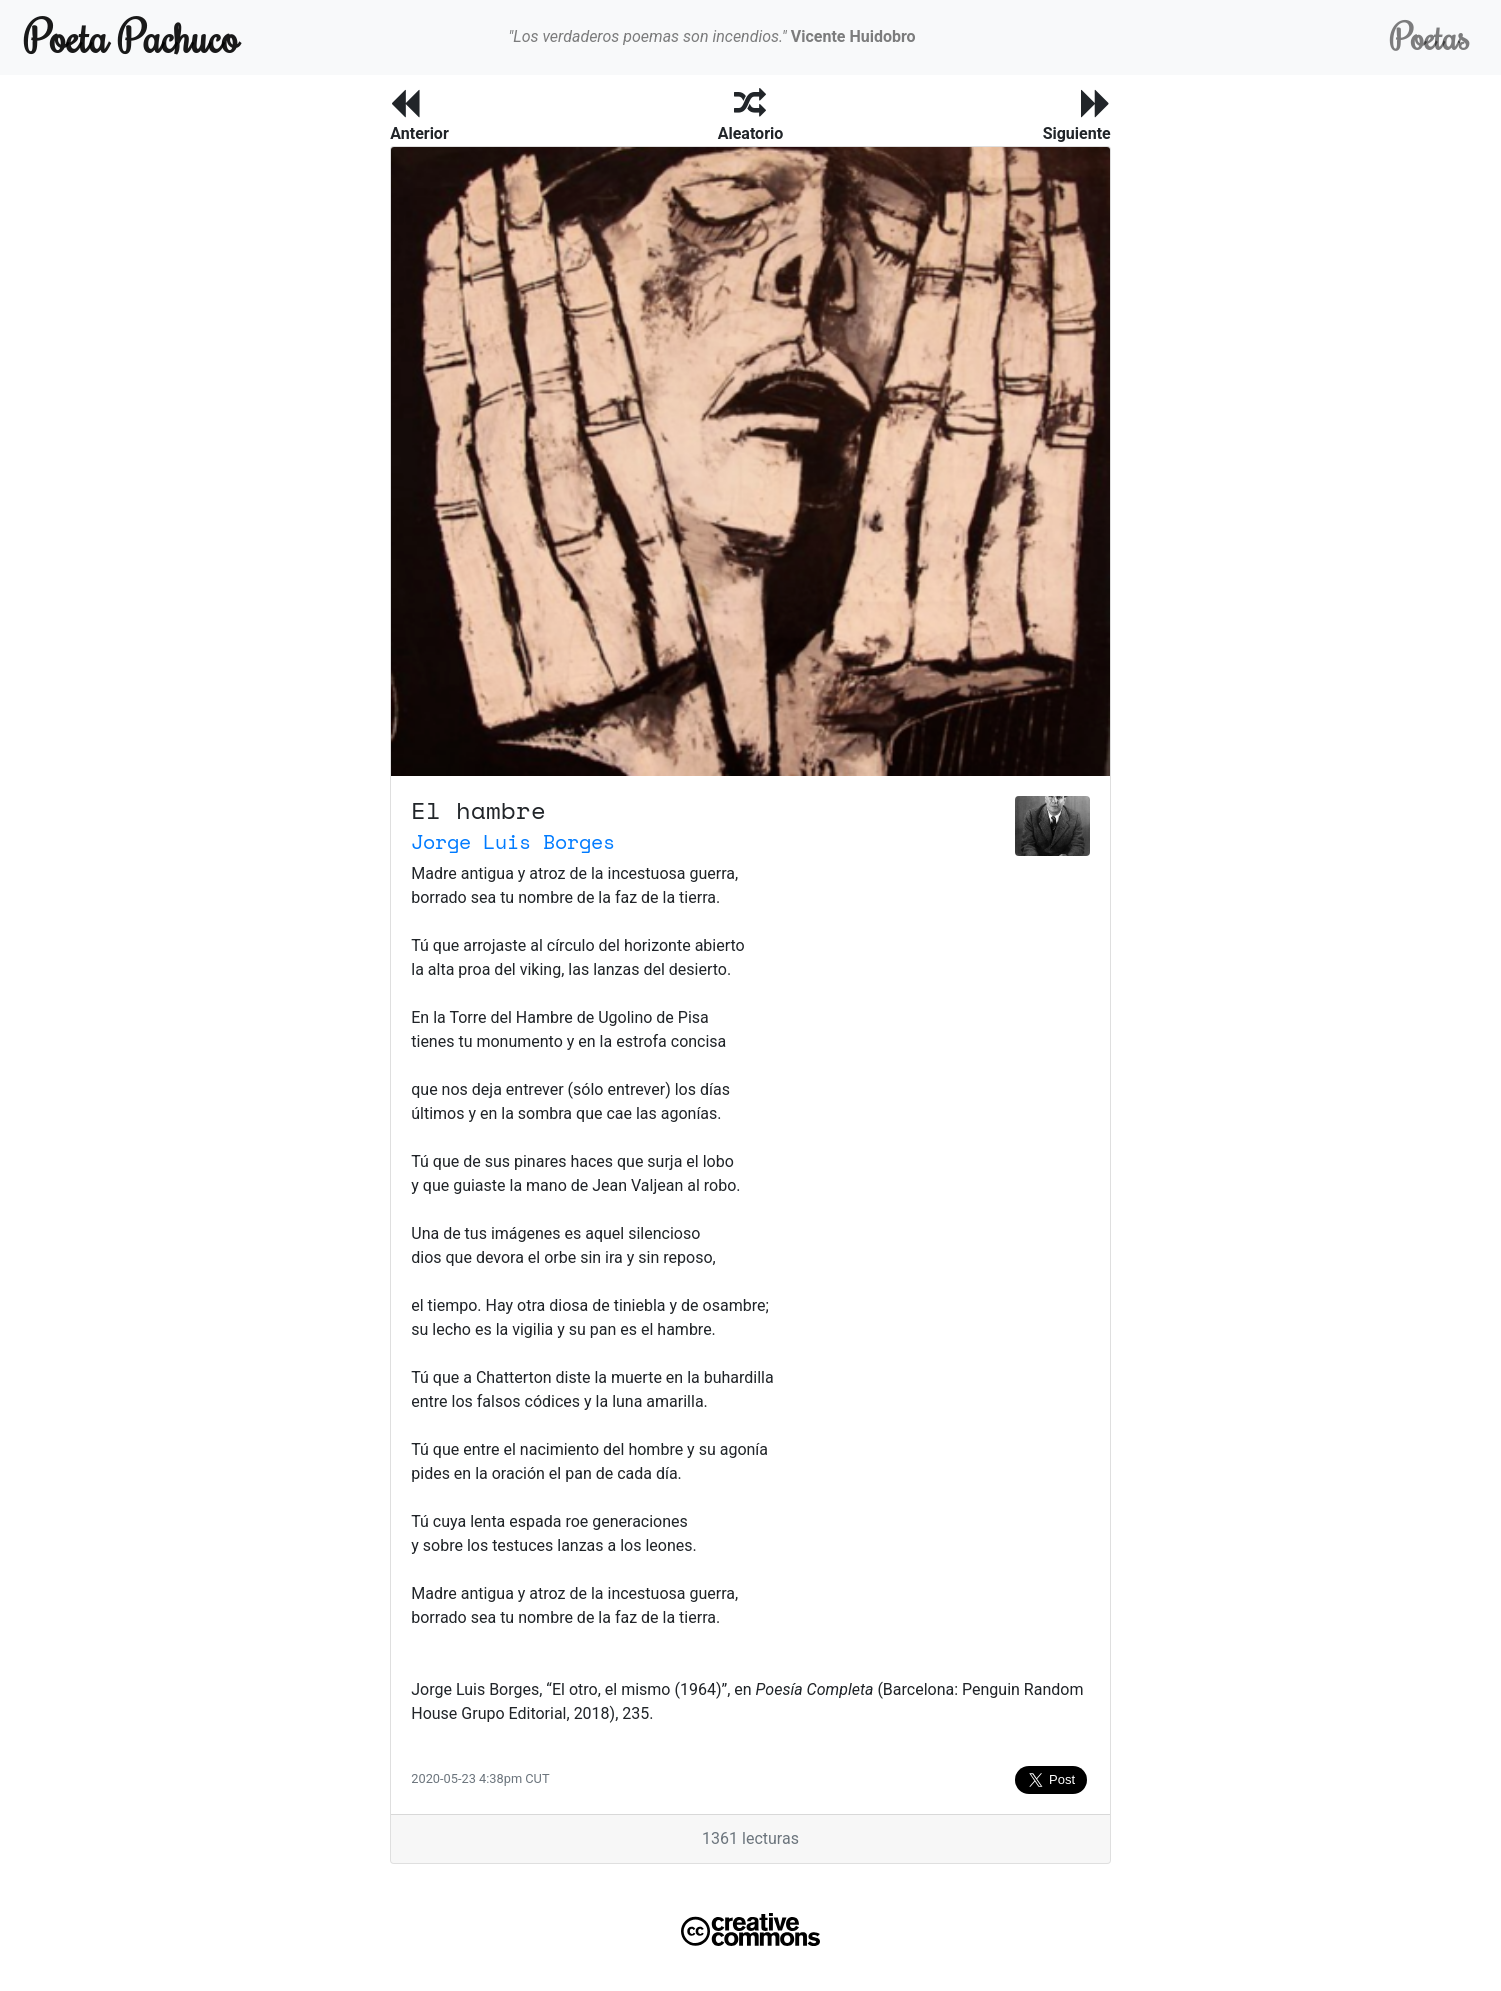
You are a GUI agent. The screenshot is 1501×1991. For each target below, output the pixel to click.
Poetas (1429, 36)
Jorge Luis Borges (513, 841)
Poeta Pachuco (131, 36)
